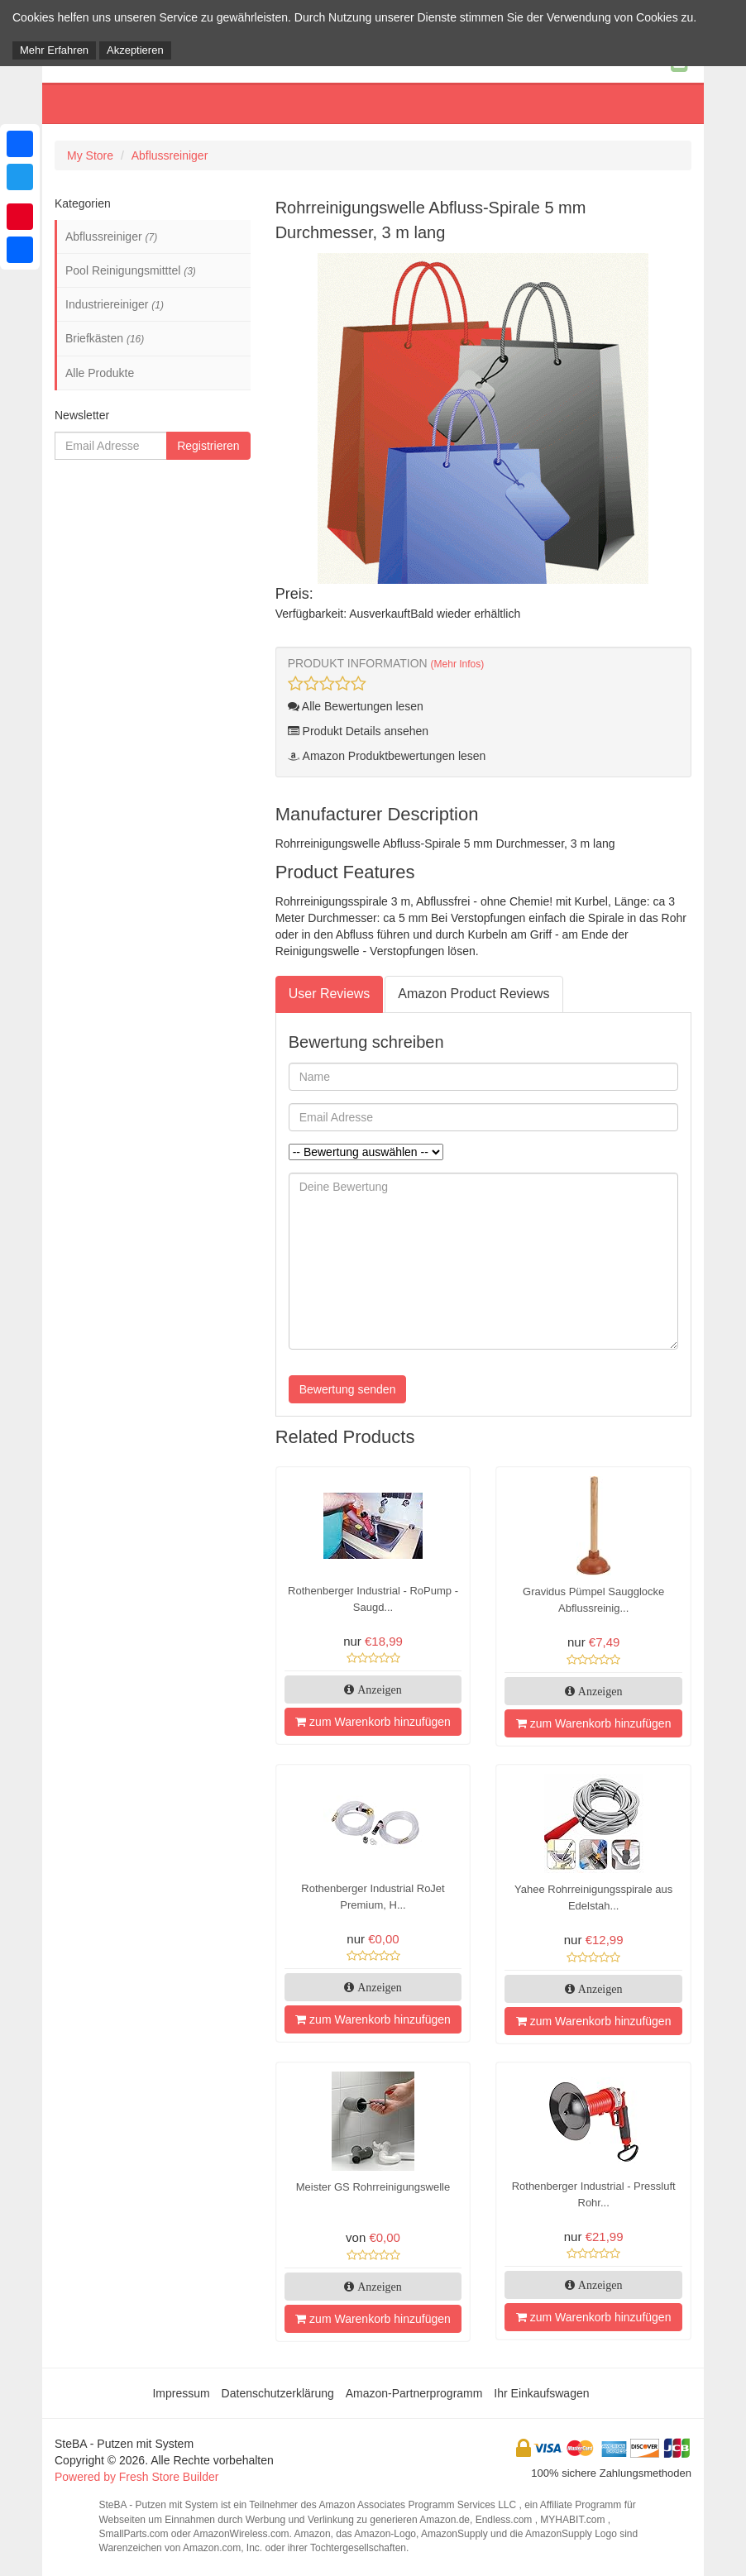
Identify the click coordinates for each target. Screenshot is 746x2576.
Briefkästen (104, 338)
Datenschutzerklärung (278, 2393)
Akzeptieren (135, 50)
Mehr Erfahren (54, 50)
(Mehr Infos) (458, 664)
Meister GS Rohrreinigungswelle (373, 2187)
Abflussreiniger (170, 155)
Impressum (180, 2393)
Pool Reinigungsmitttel (130, 270)
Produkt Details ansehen (358, 731)
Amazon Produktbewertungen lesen (387, 755)
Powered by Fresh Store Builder (136, 2476)
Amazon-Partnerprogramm (414, 2393)
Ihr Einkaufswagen (541, 2393)
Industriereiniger (114, 304)
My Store (90, 155)
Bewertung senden (347, 1389)
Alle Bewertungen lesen (355, 706)
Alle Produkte (99, 373)
